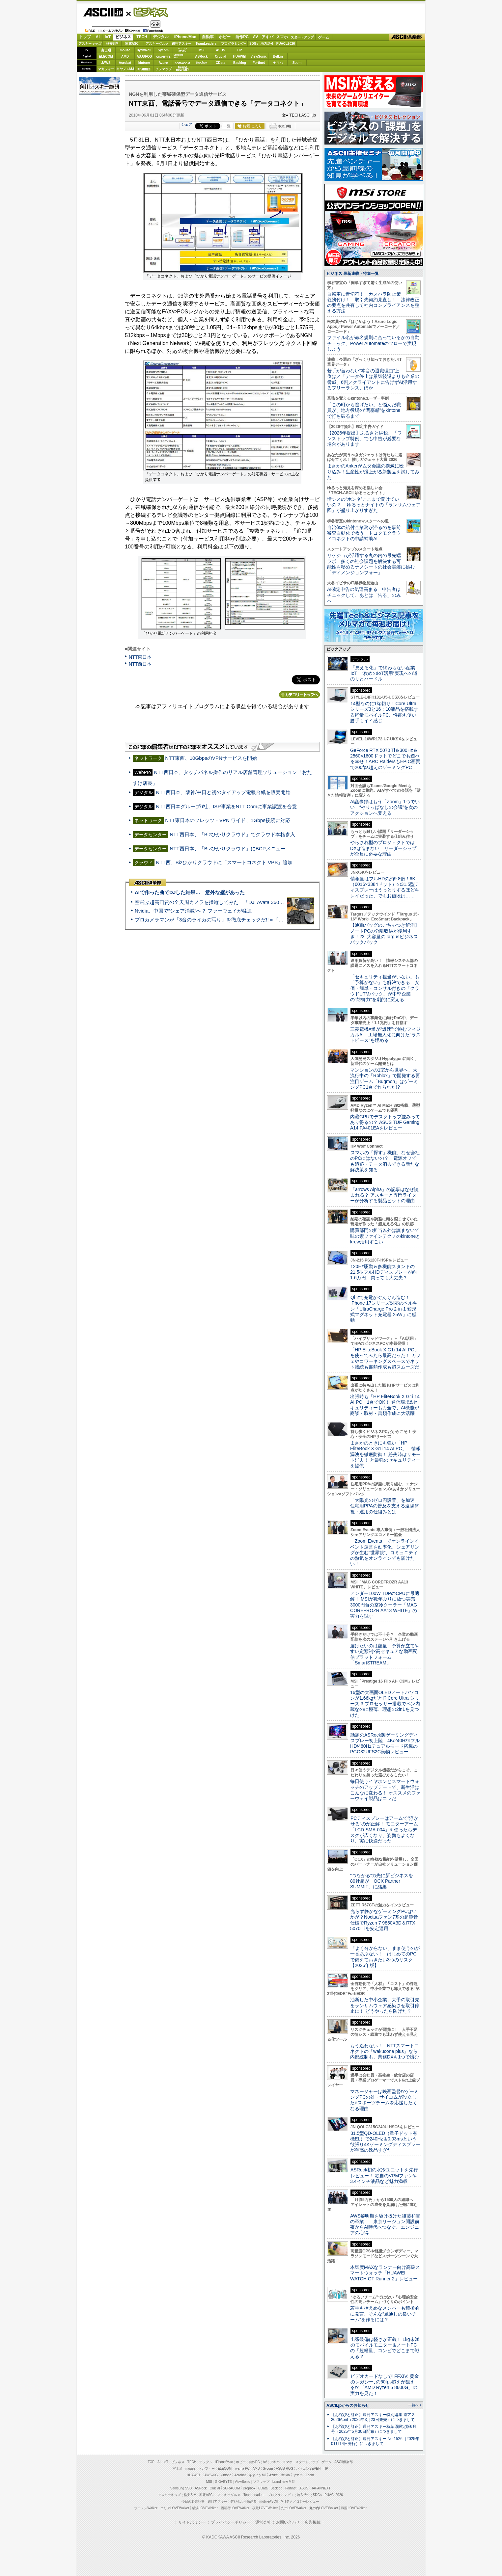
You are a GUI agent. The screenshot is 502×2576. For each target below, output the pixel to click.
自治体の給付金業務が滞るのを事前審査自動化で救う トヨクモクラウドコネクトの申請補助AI (364, 533)
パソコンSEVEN (182, 49)
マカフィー (106, 69)
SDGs (253, 43)
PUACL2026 (285, 43)
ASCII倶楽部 (407, 37)
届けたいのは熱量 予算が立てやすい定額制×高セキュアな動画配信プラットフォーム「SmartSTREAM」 (384, 1654)
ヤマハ (278, 63)
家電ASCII (133, 43)
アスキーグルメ (157, 43)
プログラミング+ (233, 43)
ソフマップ (163, 69)
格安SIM (112, 43)
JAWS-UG (210, 2475)
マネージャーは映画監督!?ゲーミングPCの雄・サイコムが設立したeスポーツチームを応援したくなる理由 (384, 2100)
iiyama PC (242, 2468)
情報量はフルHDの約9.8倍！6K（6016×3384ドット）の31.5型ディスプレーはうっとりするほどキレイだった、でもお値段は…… (384, 887)
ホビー (225, 37)
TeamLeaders (206, 43)
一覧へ (413, 2405)
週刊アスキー (181, 43)
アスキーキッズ (89, 43)
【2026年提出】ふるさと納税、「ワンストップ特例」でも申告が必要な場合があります (364, 438)
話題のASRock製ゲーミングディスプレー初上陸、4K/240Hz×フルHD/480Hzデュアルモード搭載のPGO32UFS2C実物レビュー (385, 1743)
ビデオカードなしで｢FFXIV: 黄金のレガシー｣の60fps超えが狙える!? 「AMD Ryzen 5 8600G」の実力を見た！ (384, 2385)
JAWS (105, 63)
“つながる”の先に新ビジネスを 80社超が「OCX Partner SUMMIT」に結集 (384, 1881)
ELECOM (106, 56)
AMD (125, 56)
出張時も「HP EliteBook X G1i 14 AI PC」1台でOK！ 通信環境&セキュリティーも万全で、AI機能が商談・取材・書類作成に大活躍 (385, 1405)
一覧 (227, 126)
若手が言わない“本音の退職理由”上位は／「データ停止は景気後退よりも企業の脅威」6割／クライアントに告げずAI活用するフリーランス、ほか (373, 379)
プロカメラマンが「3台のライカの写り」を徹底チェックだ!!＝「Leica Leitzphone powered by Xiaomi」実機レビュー (264, 919)
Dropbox (201, 62)
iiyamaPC (144, 50)
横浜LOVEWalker (204, 2508)
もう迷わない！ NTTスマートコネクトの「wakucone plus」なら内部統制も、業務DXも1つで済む (384, 2051)
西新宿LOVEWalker (235, 2508)
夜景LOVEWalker (265, 2508)
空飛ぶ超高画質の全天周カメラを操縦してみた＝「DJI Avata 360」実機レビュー (224, 902)
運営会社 (263, 2522)
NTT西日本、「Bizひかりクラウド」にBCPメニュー (228, 848)
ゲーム (323, 37)
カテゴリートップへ (299, 694)
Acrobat (125, 63)
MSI (202, 50)
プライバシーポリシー (230, 2522)
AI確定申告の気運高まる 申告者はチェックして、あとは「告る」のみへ (364, 595)
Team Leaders (253, 2495)
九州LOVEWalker (293, 2508)
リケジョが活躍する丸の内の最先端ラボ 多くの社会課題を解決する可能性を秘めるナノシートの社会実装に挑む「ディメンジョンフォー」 (371, 564)
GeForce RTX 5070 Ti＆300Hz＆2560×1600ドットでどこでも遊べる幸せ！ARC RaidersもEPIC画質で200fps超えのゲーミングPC (385, 759)
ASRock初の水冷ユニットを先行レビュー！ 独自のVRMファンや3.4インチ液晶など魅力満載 (384, 2175)
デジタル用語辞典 (243, 2501)
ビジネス (147, 12)
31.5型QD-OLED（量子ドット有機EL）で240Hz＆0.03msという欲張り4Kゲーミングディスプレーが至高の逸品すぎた (385, 2142)
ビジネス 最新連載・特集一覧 (352, 273)
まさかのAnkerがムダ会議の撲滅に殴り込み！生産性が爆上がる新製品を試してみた (373, 471)
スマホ (282, 37)
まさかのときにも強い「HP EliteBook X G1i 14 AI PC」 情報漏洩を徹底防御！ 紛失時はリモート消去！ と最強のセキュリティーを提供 (385, 1454)
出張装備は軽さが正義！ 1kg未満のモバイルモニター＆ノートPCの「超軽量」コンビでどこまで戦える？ (384, 2348)
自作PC (242, 37)
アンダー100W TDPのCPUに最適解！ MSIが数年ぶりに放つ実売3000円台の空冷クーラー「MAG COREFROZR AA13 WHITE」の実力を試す (384, 1605)
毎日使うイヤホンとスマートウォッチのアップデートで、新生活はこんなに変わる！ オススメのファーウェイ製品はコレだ (385, 1790)
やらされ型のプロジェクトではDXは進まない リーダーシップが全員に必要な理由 (383, 848)
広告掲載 (313, 2522)
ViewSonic (259, 56)
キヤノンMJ (125, 69)
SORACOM (231, 2488)
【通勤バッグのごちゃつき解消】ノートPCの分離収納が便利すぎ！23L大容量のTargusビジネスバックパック (384, 933)
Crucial (220, 56)
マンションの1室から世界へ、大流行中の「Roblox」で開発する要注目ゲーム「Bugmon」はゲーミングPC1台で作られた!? (385, 1078)
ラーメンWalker (145, 2508)
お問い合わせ (288, 2522)
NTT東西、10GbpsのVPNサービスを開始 (211, 758)
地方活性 (267, 43)
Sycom (163, 50)
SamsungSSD (178, 56)
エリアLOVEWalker (174, 2508)
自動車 (208, 37)
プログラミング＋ (280, 2495)
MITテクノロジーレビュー (300, 2501)
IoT (108, 37)
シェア (186, 124)
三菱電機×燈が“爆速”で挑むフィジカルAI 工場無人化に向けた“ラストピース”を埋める (385, 1034)
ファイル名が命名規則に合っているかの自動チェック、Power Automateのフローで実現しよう (373, 343)
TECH (141, 37)
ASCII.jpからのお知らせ (347, 2405)
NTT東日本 (140, 657)
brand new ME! (283, 2481)
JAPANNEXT (144, 68)
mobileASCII (269, 2501)
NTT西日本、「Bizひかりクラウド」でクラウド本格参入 (232, 834)
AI (98, 37)
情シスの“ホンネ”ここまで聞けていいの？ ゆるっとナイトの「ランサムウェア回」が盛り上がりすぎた (374, 504)
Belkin (278, 56)
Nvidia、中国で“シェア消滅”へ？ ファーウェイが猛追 (193, 911)
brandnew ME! (182, 69)
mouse (125, 50)
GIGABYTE (163, 56)
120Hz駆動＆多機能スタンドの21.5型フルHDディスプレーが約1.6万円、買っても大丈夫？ (383, 1272)
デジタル (161, 37)
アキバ (267, 37)
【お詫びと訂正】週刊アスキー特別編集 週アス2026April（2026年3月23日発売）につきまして (373, 2417)
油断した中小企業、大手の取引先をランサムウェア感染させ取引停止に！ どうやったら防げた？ (384, 2005)
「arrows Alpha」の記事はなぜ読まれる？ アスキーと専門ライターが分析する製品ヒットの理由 (384, 1195)
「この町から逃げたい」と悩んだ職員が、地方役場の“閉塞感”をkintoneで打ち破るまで (364, 410)
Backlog (239, 63)
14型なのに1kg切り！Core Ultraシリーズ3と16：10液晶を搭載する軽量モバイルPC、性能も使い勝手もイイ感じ (384, 712)
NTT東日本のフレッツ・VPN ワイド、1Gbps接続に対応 (227, 820)
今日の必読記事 (193, 2501)
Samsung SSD (181, 2488)
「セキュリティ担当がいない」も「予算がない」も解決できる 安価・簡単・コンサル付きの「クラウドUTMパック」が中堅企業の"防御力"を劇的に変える (384, 988)
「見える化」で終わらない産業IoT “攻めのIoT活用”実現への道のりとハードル (384, 673)
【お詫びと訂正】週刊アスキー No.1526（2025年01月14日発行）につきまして (375, 2441)
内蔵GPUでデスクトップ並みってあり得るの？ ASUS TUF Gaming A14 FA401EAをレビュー (385, 1122)
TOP (151, 2462)
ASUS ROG (144, 56)
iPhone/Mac (185, 37)
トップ (85, 37)
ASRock (201, 56)
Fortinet (259, 63)
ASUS (220, 50)
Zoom (297, 63)
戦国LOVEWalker (353, 2508)
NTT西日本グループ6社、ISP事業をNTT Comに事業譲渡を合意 (226, 806)
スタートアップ (302, 37)
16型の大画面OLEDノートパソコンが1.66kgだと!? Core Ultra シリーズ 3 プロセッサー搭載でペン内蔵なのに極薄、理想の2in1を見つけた (385, 1704)
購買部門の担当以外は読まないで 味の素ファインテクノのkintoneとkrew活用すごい (387, 1236)
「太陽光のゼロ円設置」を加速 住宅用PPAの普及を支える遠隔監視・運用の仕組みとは (384, 1506)
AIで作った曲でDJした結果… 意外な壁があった (190, 892)
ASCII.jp (103, 12)
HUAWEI (239, 56)
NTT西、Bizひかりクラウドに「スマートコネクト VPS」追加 (224, 862)
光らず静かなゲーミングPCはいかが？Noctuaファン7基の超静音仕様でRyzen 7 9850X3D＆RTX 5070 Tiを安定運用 (384, 1920)
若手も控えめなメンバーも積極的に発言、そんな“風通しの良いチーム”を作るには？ (384, 2313)
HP (239, 50)
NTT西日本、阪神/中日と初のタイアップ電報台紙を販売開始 (223, 792)
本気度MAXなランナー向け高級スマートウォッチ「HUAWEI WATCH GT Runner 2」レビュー (385, 2273)
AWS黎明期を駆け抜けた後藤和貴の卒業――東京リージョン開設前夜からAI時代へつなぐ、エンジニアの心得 (385, 2224)
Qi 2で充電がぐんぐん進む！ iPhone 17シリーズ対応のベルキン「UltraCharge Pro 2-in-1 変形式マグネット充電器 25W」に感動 (383, 1309)
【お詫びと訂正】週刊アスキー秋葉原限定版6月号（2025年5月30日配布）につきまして (373, 2429)
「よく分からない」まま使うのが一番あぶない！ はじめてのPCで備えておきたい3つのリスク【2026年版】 (385, 1957)
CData (220, 63)
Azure (163, 63)
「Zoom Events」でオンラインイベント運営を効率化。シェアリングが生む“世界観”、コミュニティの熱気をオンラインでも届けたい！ (384, 1552)
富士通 (106, 50)
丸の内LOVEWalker (323, 2508)
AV (255, 37)
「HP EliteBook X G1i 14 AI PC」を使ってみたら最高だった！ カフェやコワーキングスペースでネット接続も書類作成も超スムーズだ (385, 1358)
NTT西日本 (140, 664)
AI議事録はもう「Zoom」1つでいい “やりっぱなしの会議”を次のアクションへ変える (385, 807)
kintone (144, 63)
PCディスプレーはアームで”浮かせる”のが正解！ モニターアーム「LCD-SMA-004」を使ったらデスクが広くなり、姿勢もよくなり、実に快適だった (384, 1830)
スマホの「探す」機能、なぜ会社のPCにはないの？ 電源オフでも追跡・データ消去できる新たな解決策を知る (385, 1161)
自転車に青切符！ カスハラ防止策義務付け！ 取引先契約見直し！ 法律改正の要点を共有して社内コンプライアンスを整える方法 (373, 302)
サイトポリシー (192, 2522)
